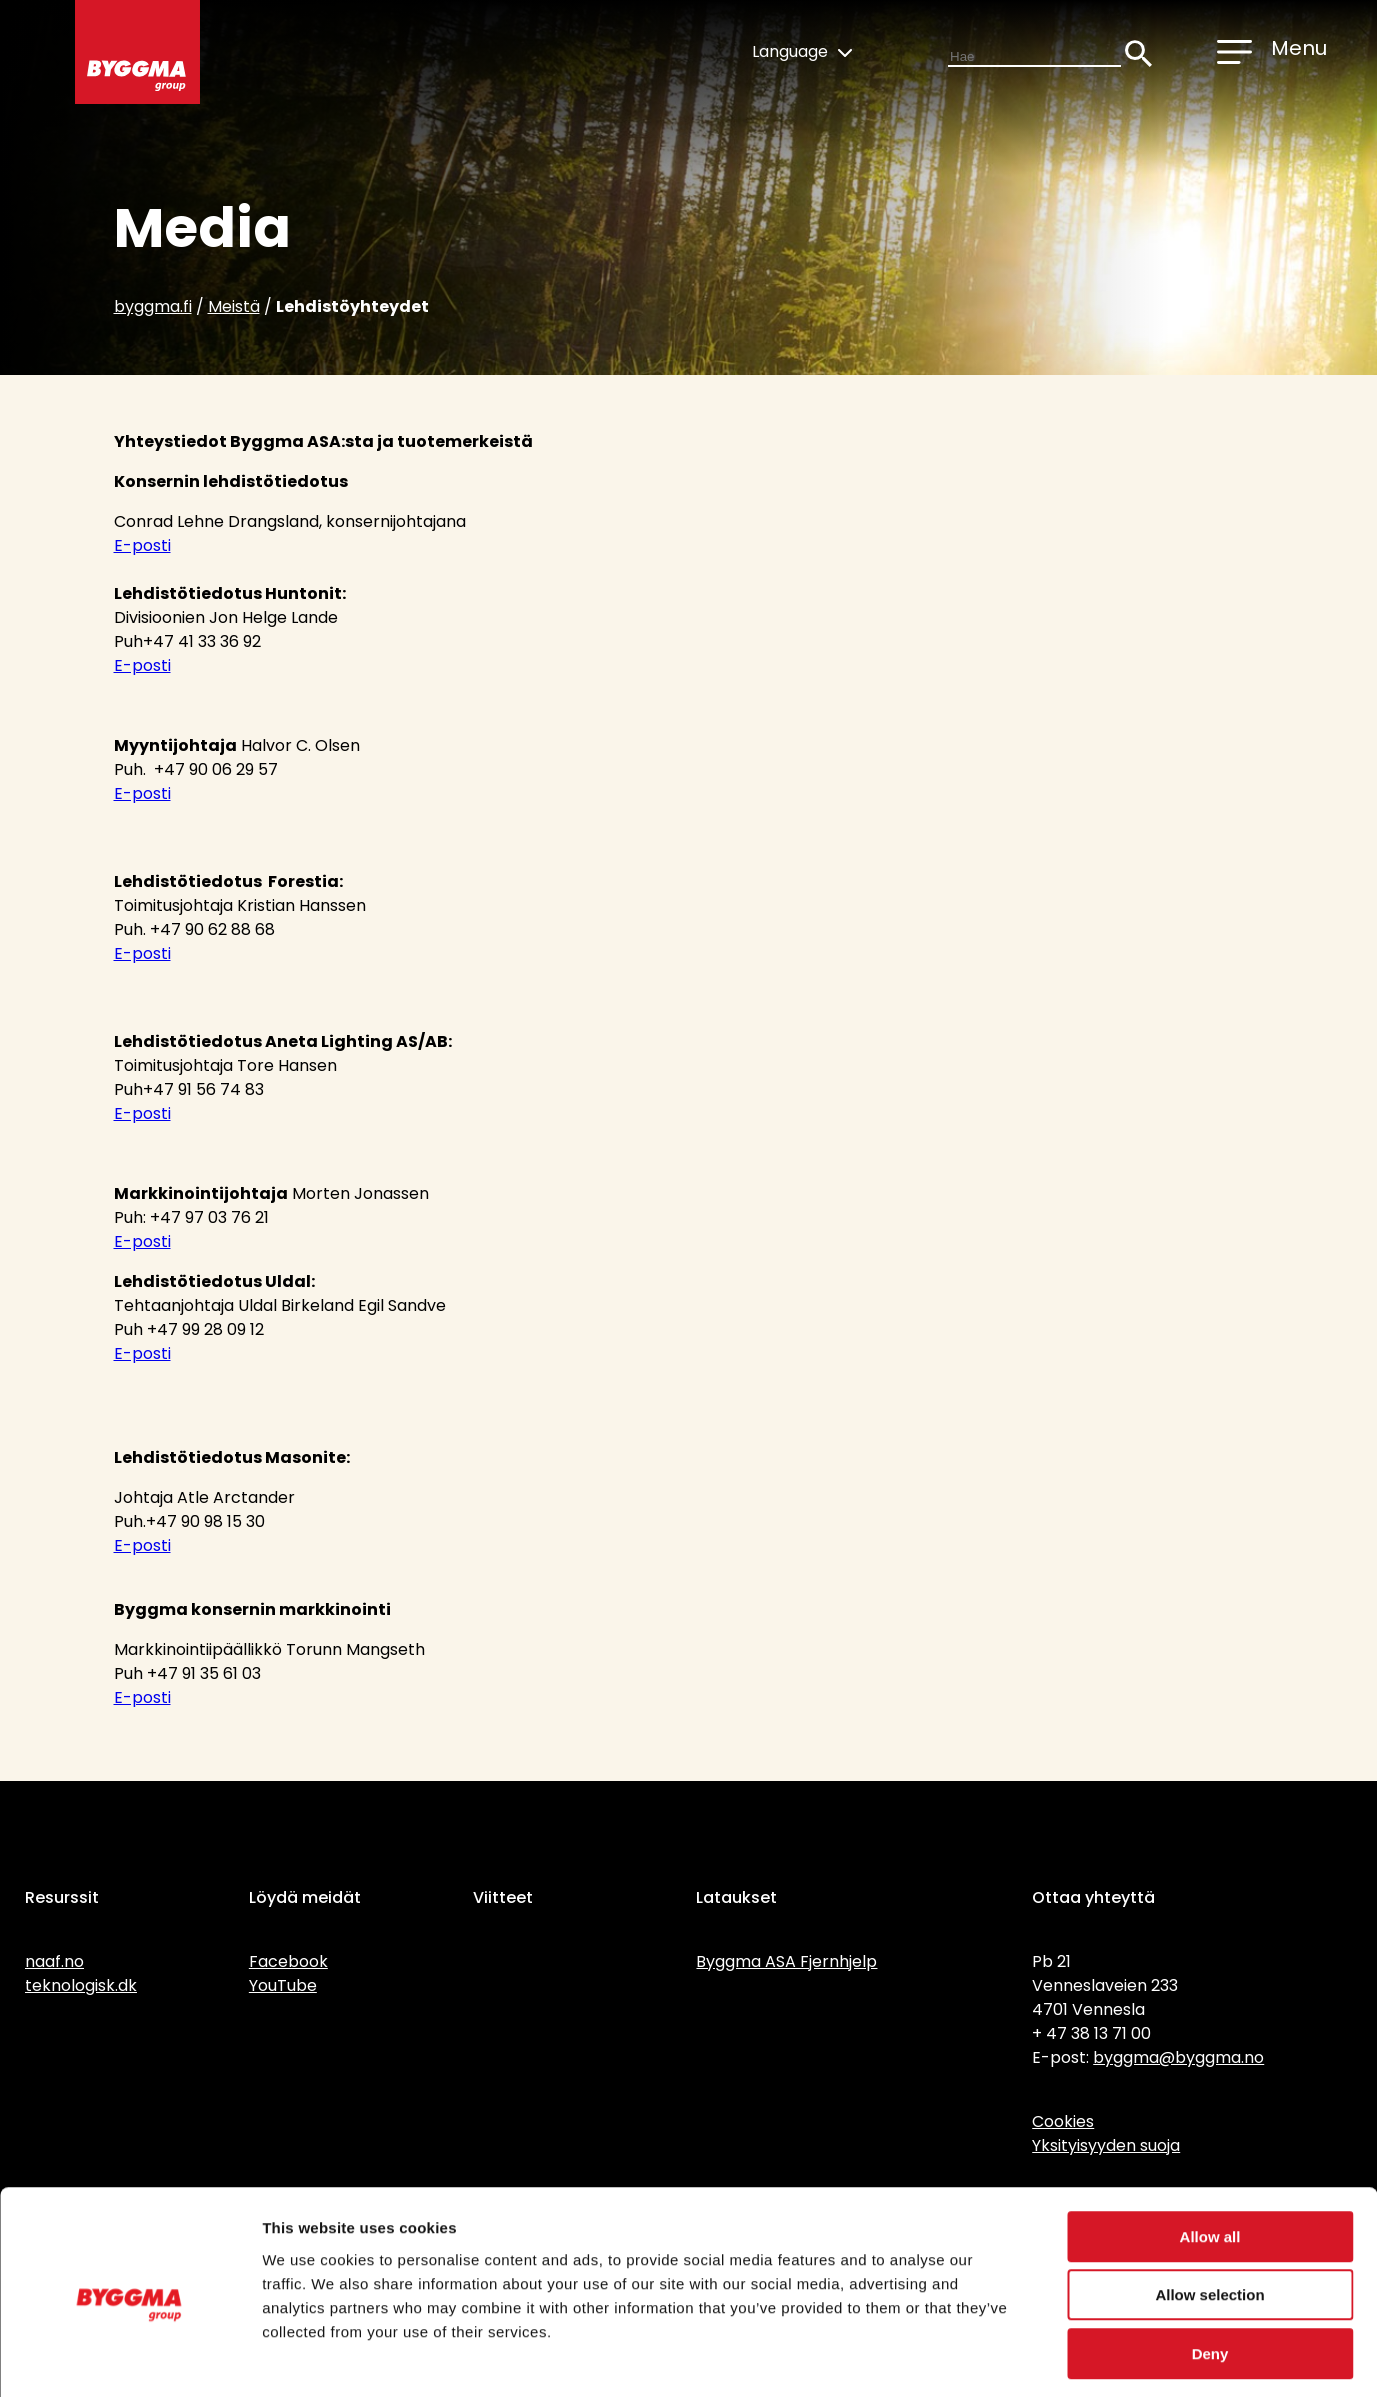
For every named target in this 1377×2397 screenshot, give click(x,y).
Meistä (234, 306)
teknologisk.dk (81, 1985)
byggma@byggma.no (1178, 2057)
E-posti (142, 545)
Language (802, 51)
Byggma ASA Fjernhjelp (786, 1961)
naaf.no (54, 1961)
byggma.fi (153, 306)
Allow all (1210, 2152)
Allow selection (1209, 2211)
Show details (1049, 2357)
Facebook (288, 1961)
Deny (1210, 2269)
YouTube (283, 1985)
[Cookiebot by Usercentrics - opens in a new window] (129, 2358)
